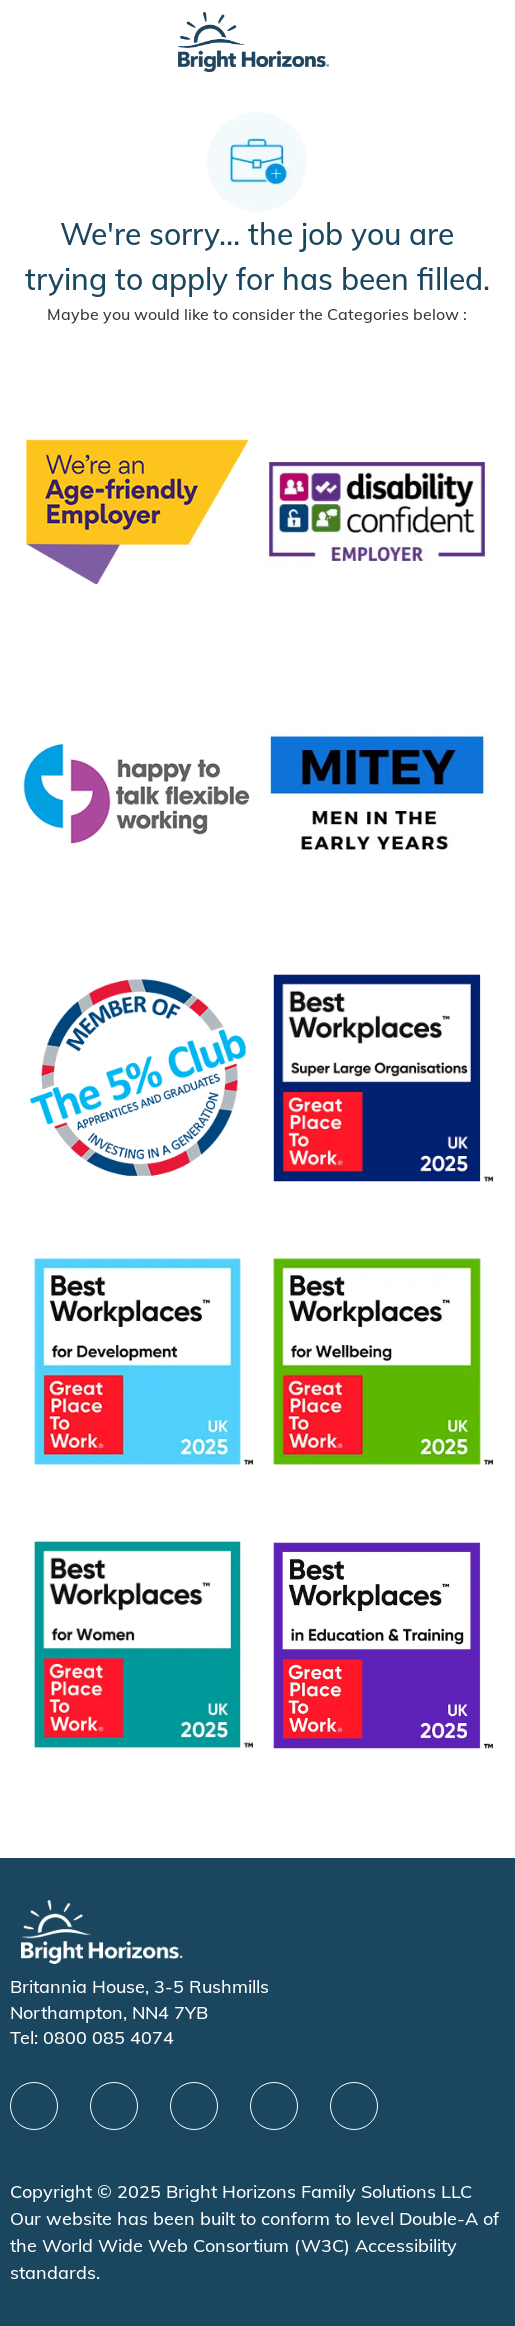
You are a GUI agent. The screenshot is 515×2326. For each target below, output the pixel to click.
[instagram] (354, 2106)
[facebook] (34, 2106)
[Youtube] (274, 2106)
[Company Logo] (253, 40)
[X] (194, 2106)
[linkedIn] (114, 2106)
